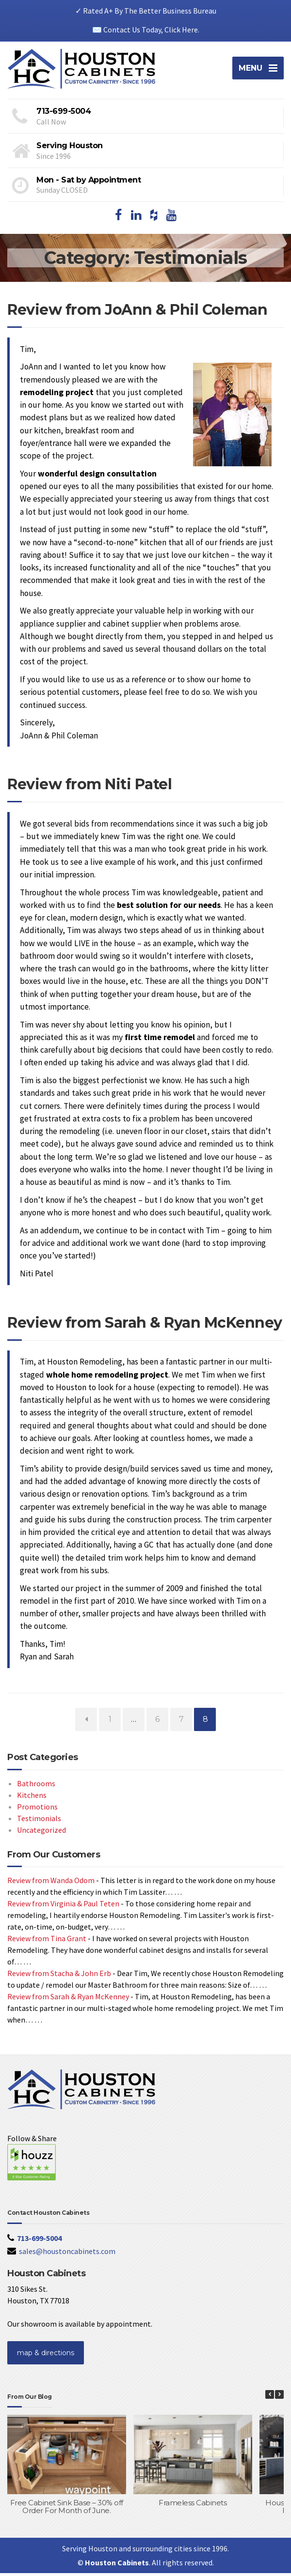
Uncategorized (41, 1833)
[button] (279, 2397)
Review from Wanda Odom (51, 1883)
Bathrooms (36, 1786)
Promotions (37, 1809)
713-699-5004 (39, 2241)
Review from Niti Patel (89, 788)
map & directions (45, 2356)
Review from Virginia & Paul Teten (63, 1907)
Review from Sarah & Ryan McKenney (144, 1326)
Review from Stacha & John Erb (59, 1976)
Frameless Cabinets (192, 2506)
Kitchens (32, 1798)
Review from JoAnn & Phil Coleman (137, 313)
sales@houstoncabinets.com (67, 2254)
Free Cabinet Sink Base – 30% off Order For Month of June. (66, 2510)
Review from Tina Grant (46, 1942)
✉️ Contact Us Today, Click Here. (145, 29)
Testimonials (39, 1821)
